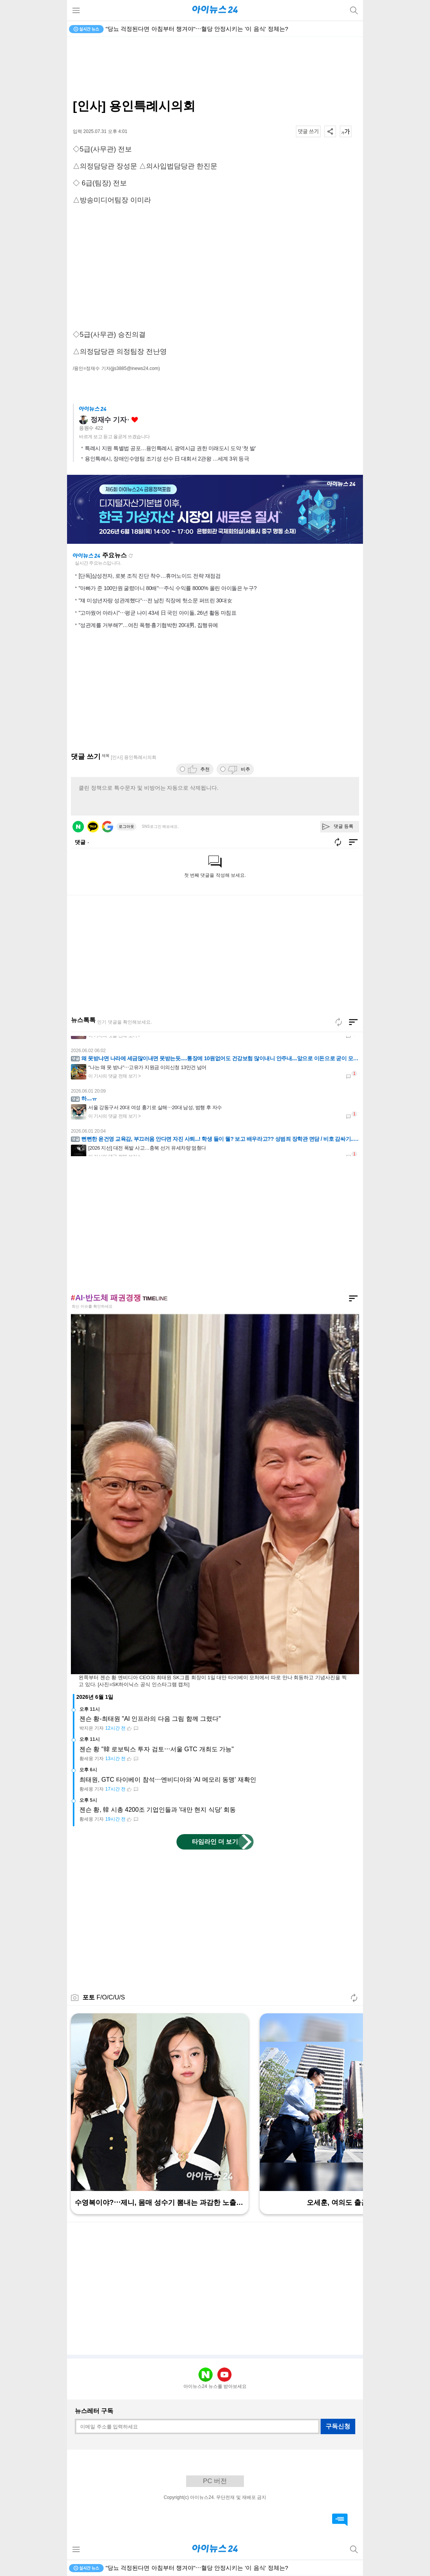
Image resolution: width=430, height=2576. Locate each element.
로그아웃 (126, 826)
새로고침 (131, 556)
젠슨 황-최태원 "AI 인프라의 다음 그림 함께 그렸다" (150, 1718)
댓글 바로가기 (340, 2520)
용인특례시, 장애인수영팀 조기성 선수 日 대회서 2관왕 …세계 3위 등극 (167, 459)
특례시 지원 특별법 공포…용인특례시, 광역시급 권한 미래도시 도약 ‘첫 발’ (170, 448)
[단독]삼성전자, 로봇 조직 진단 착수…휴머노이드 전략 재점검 (149, 576)
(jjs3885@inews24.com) (135, 368)
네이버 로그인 (78, 826)
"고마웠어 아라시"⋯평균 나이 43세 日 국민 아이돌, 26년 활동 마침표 (157, 613)
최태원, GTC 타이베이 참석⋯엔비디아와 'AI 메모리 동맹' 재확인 (167, 1779)
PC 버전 (215, 2481)
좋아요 (134, 419)
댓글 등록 (343, 826)
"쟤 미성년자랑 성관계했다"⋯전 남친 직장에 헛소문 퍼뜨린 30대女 (155, 600)
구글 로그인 (107, 826)
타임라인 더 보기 (215, 1841)
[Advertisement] (215, 68)
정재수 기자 (108, 420)
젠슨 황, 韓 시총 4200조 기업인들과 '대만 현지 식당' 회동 (157, 1809)
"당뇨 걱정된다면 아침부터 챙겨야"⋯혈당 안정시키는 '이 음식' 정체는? (197, 28)
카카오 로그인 (93, 826)
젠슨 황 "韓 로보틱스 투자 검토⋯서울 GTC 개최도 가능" (156, 1749)
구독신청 (338, 2426)
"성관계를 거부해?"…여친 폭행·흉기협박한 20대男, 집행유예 (148, 625)
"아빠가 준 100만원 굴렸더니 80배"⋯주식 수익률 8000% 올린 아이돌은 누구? (168, 588)
